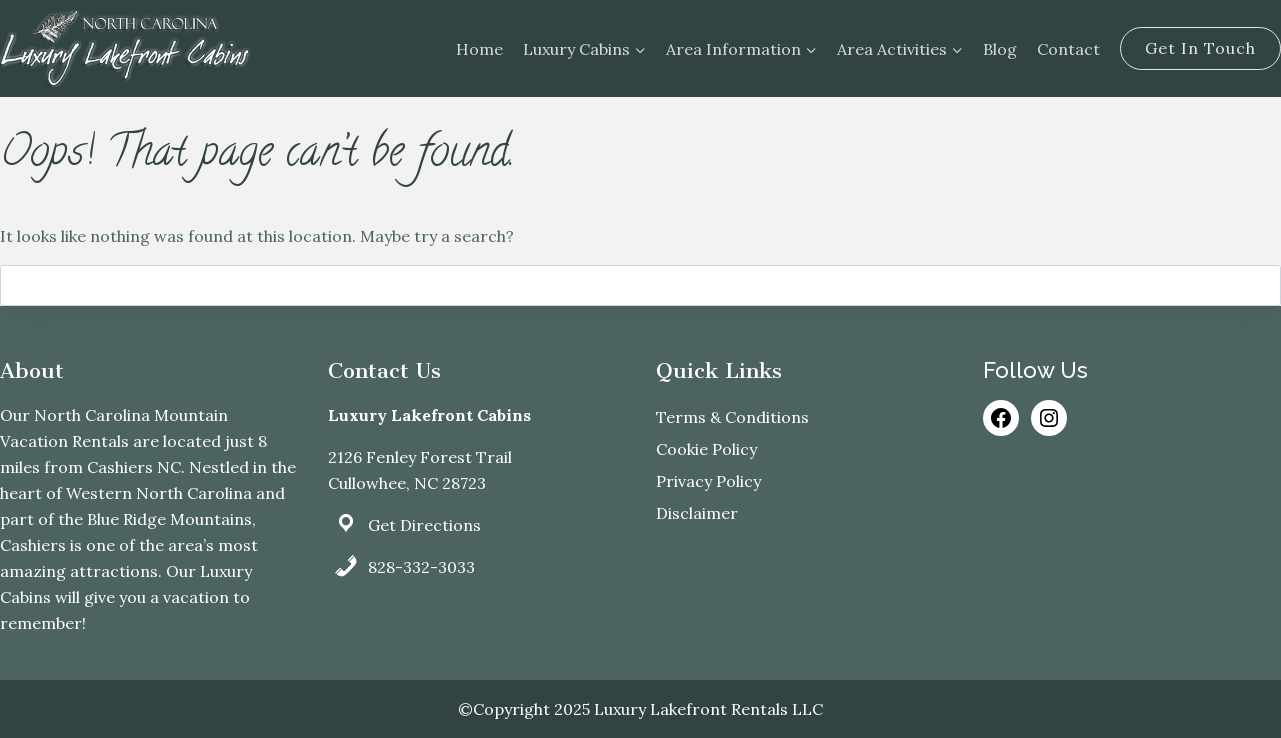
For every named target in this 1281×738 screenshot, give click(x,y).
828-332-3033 (421, 567)
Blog (1000, 49)
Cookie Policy (706, 449)
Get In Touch (1200, 48)
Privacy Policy (708, 481)
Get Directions (424, 525)
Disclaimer (697, 513)
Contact (1068, 49)
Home (479, 49)
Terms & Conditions (732, 417)
